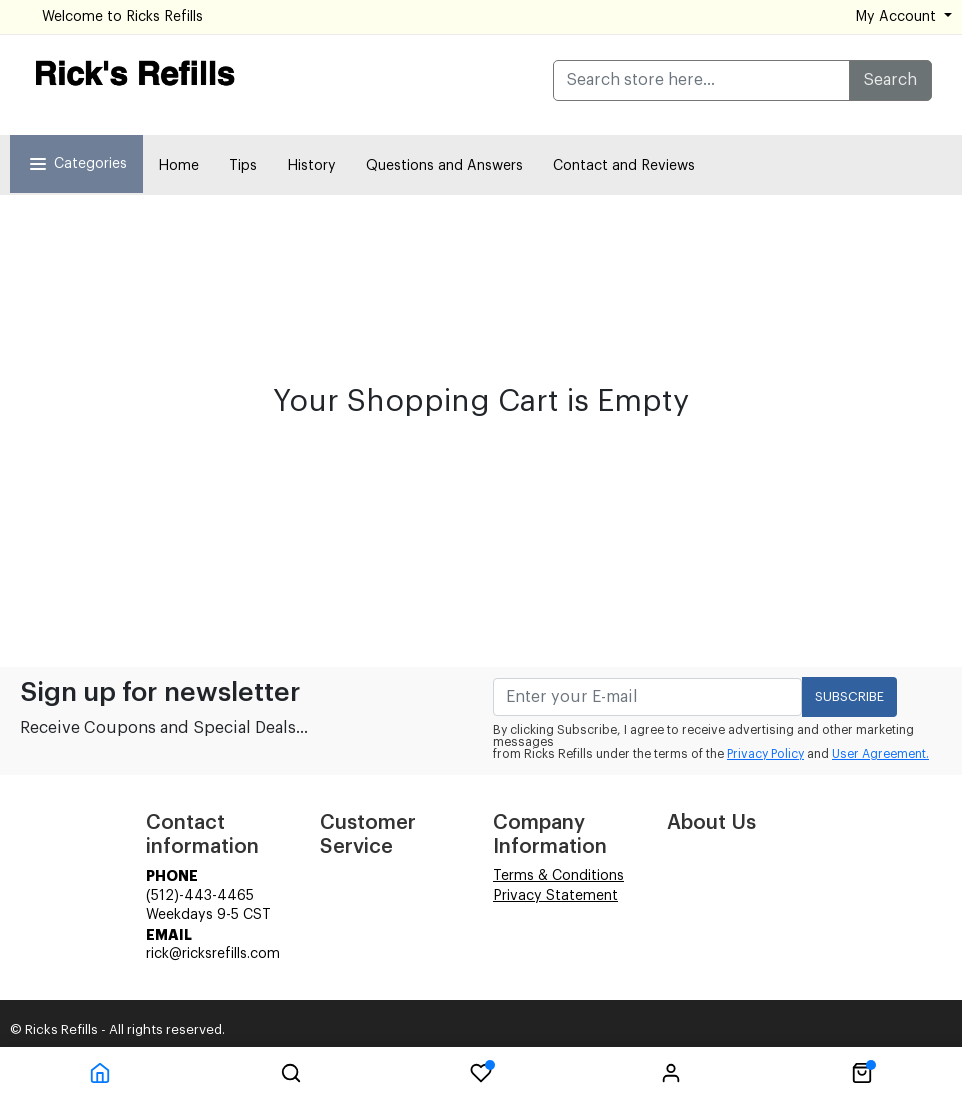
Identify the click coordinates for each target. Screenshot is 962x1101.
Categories (76, 164)
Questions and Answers (444, 166)
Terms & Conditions (558, 876)
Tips (243, 166)
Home (178, 166)
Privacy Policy (765, 754)
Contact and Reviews (624, 166)
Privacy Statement (555, 896)
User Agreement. (880, 754)
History (311, 166)
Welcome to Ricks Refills (122, 17)
